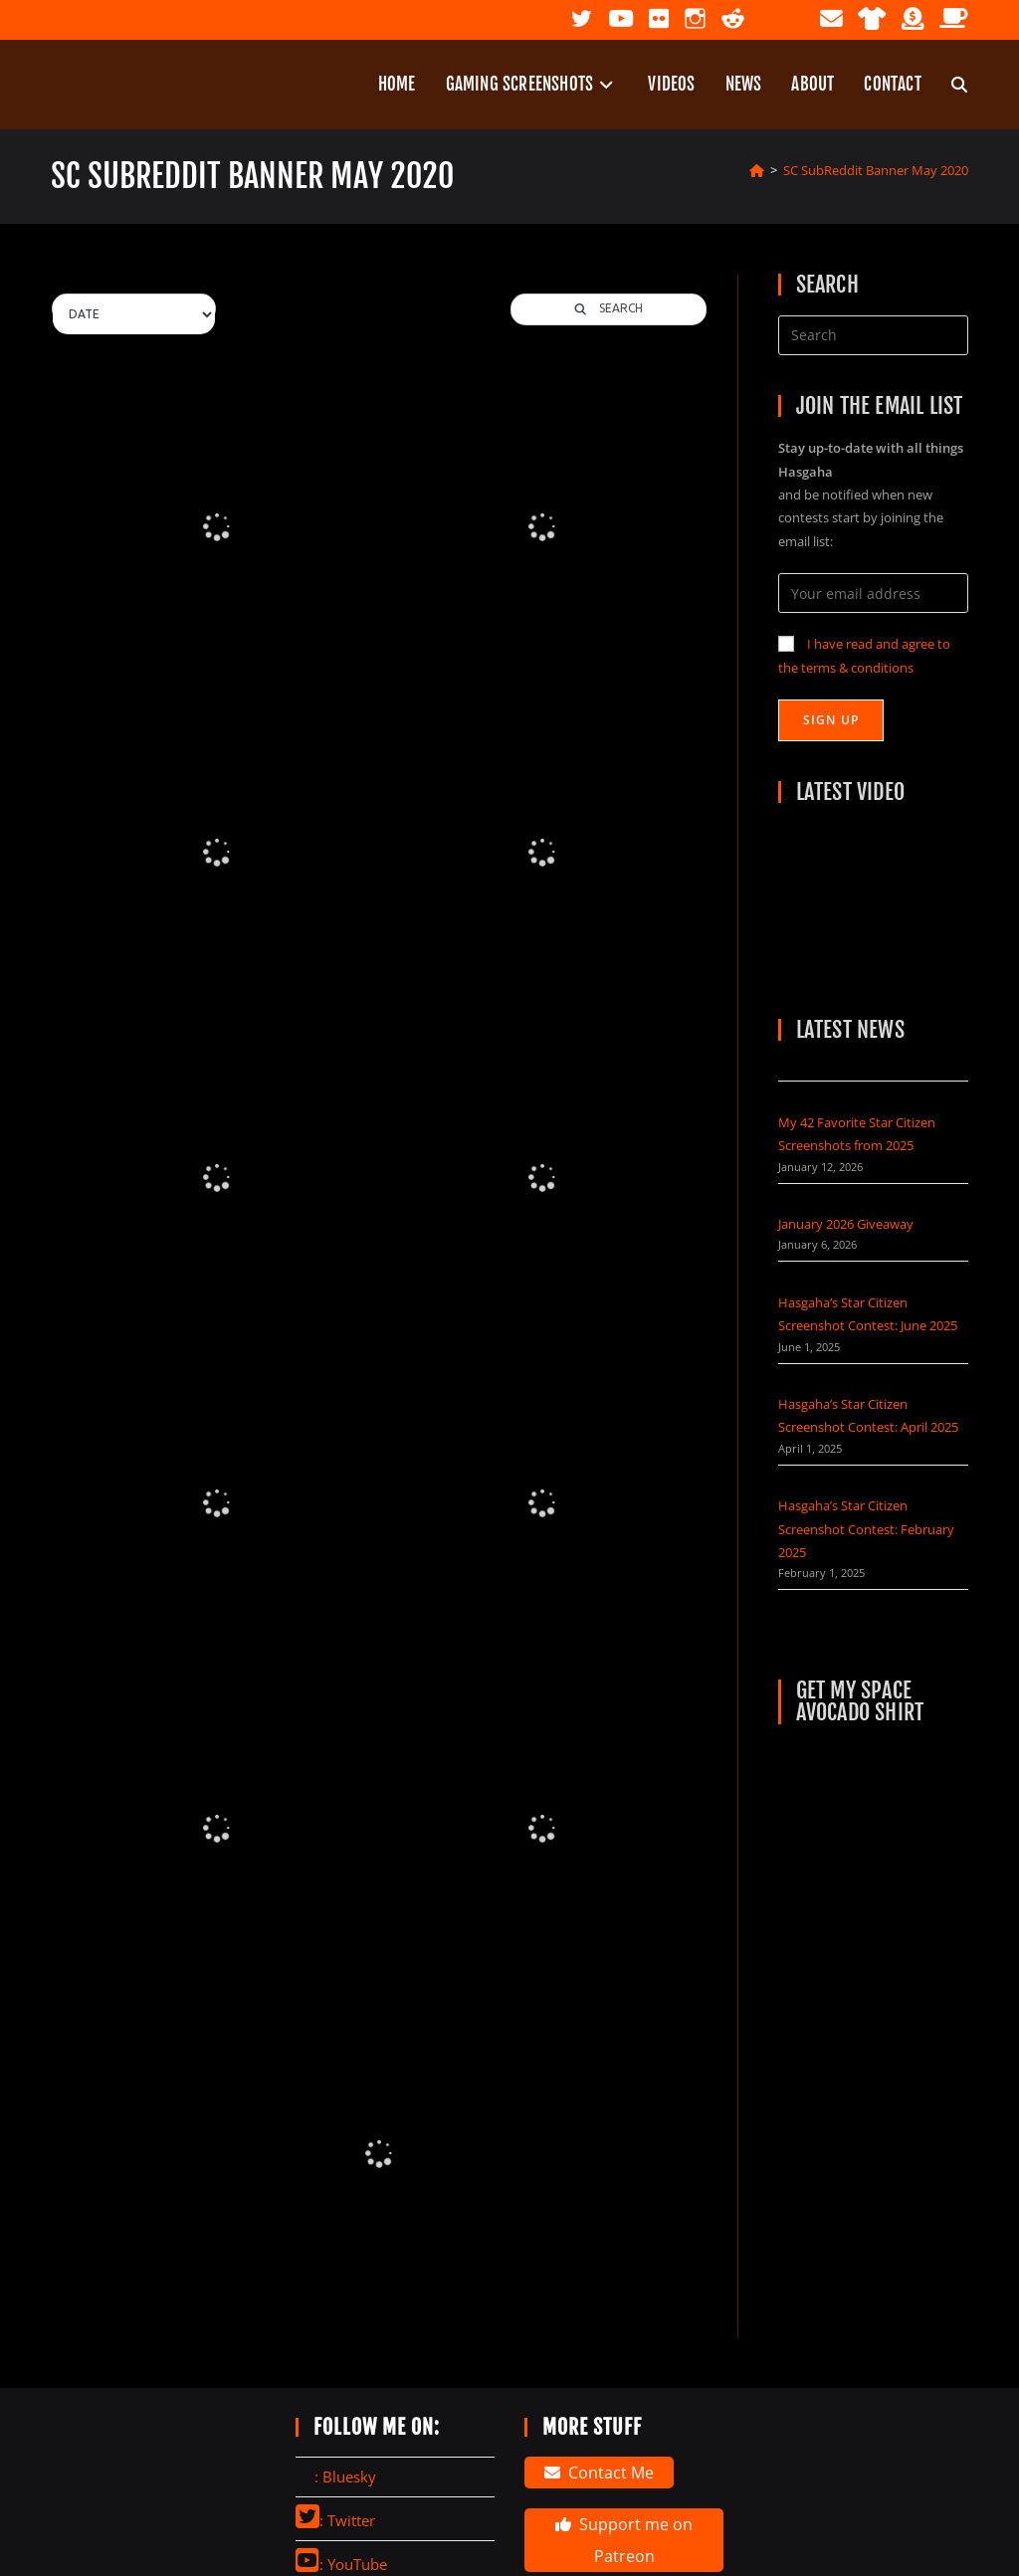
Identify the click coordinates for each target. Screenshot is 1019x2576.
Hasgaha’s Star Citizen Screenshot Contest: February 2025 (866, 1528)
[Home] (756, 170)
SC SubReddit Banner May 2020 (875, 170)
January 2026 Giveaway (846, 1224)
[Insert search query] (873, 335)
